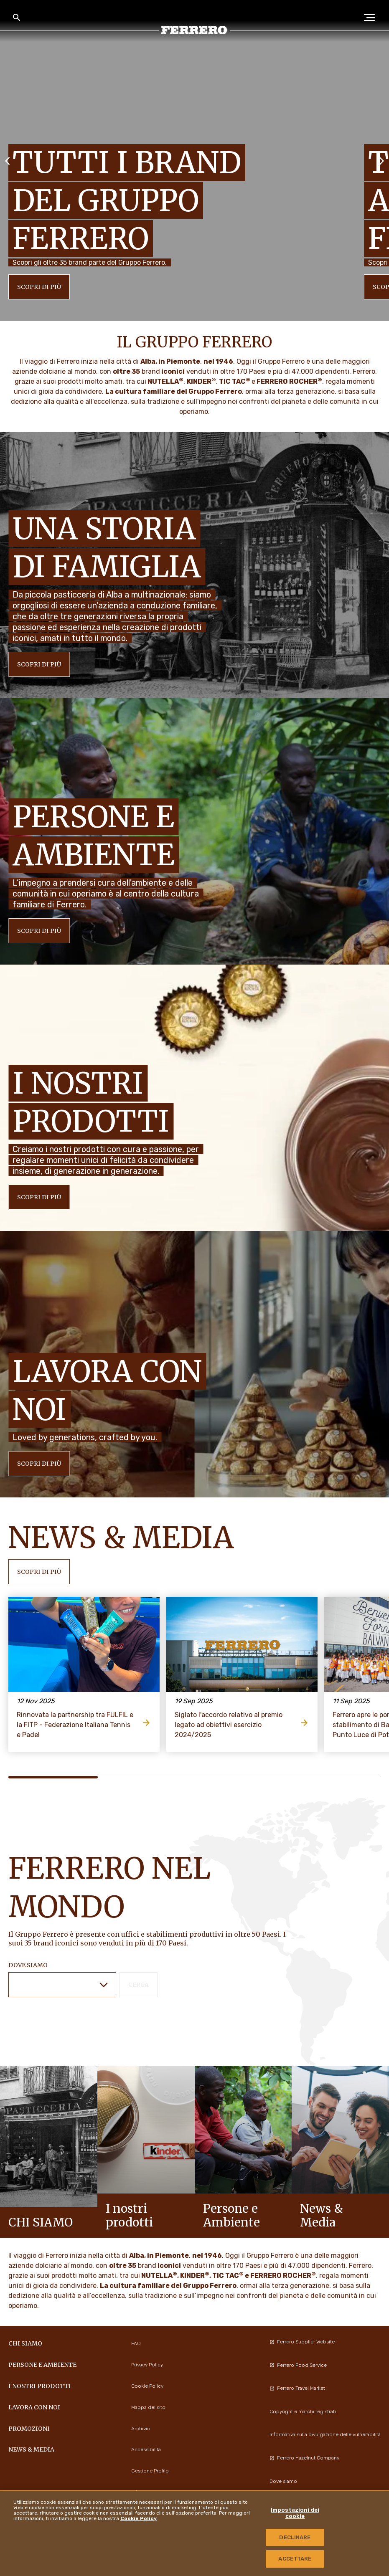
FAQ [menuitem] (136, 2343)
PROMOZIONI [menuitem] (29, 2428)
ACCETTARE (294, 2559)
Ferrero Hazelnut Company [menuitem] (304, 2458)
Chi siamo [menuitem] (25, 2343)
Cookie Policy (138, 2518)
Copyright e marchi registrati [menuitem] (303, 2411)
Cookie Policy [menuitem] (147, 2386)
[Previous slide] (7, 160)
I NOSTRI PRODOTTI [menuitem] (39, 2386)
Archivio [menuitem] (140, 2429)
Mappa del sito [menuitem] (148, 2407)
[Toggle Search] (16, 17)
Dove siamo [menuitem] (283, 2481)
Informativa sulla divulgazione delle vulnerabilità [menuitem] (325, 2434)
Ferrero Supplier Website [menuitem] (302, 2342)
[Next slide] (381, 160)
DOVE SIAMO (28, 1965)
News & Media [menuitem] (31, 2449)
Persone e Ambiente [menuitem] (42, 2364)
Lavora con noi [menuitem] (34, 2407)
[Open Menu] (372, 17)
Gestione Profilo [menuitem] (150, 2471)
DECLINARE (294, 2537)
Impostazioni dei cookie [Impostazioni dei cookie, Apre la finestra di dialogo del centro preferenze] (295, 2513)
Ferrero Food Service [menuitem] (298, 2365)
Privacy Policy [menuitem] (147, 2365)
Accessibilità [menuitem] (146, 2449)
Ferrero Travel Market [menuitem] (297, 2388)
